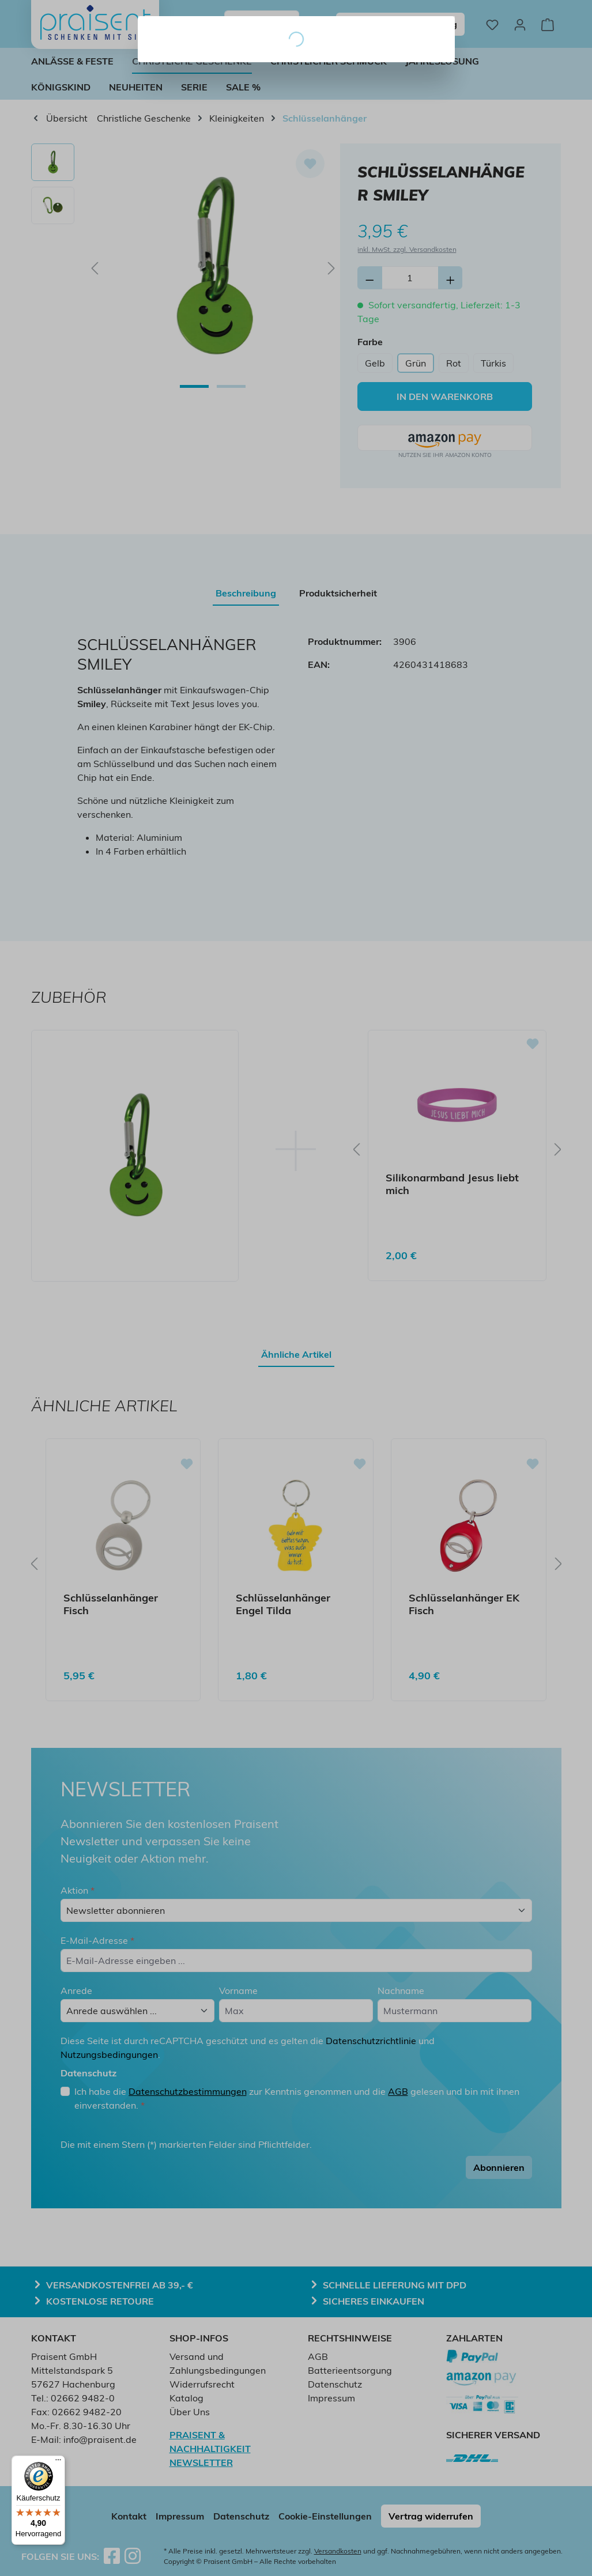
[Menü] (58, 2462)
